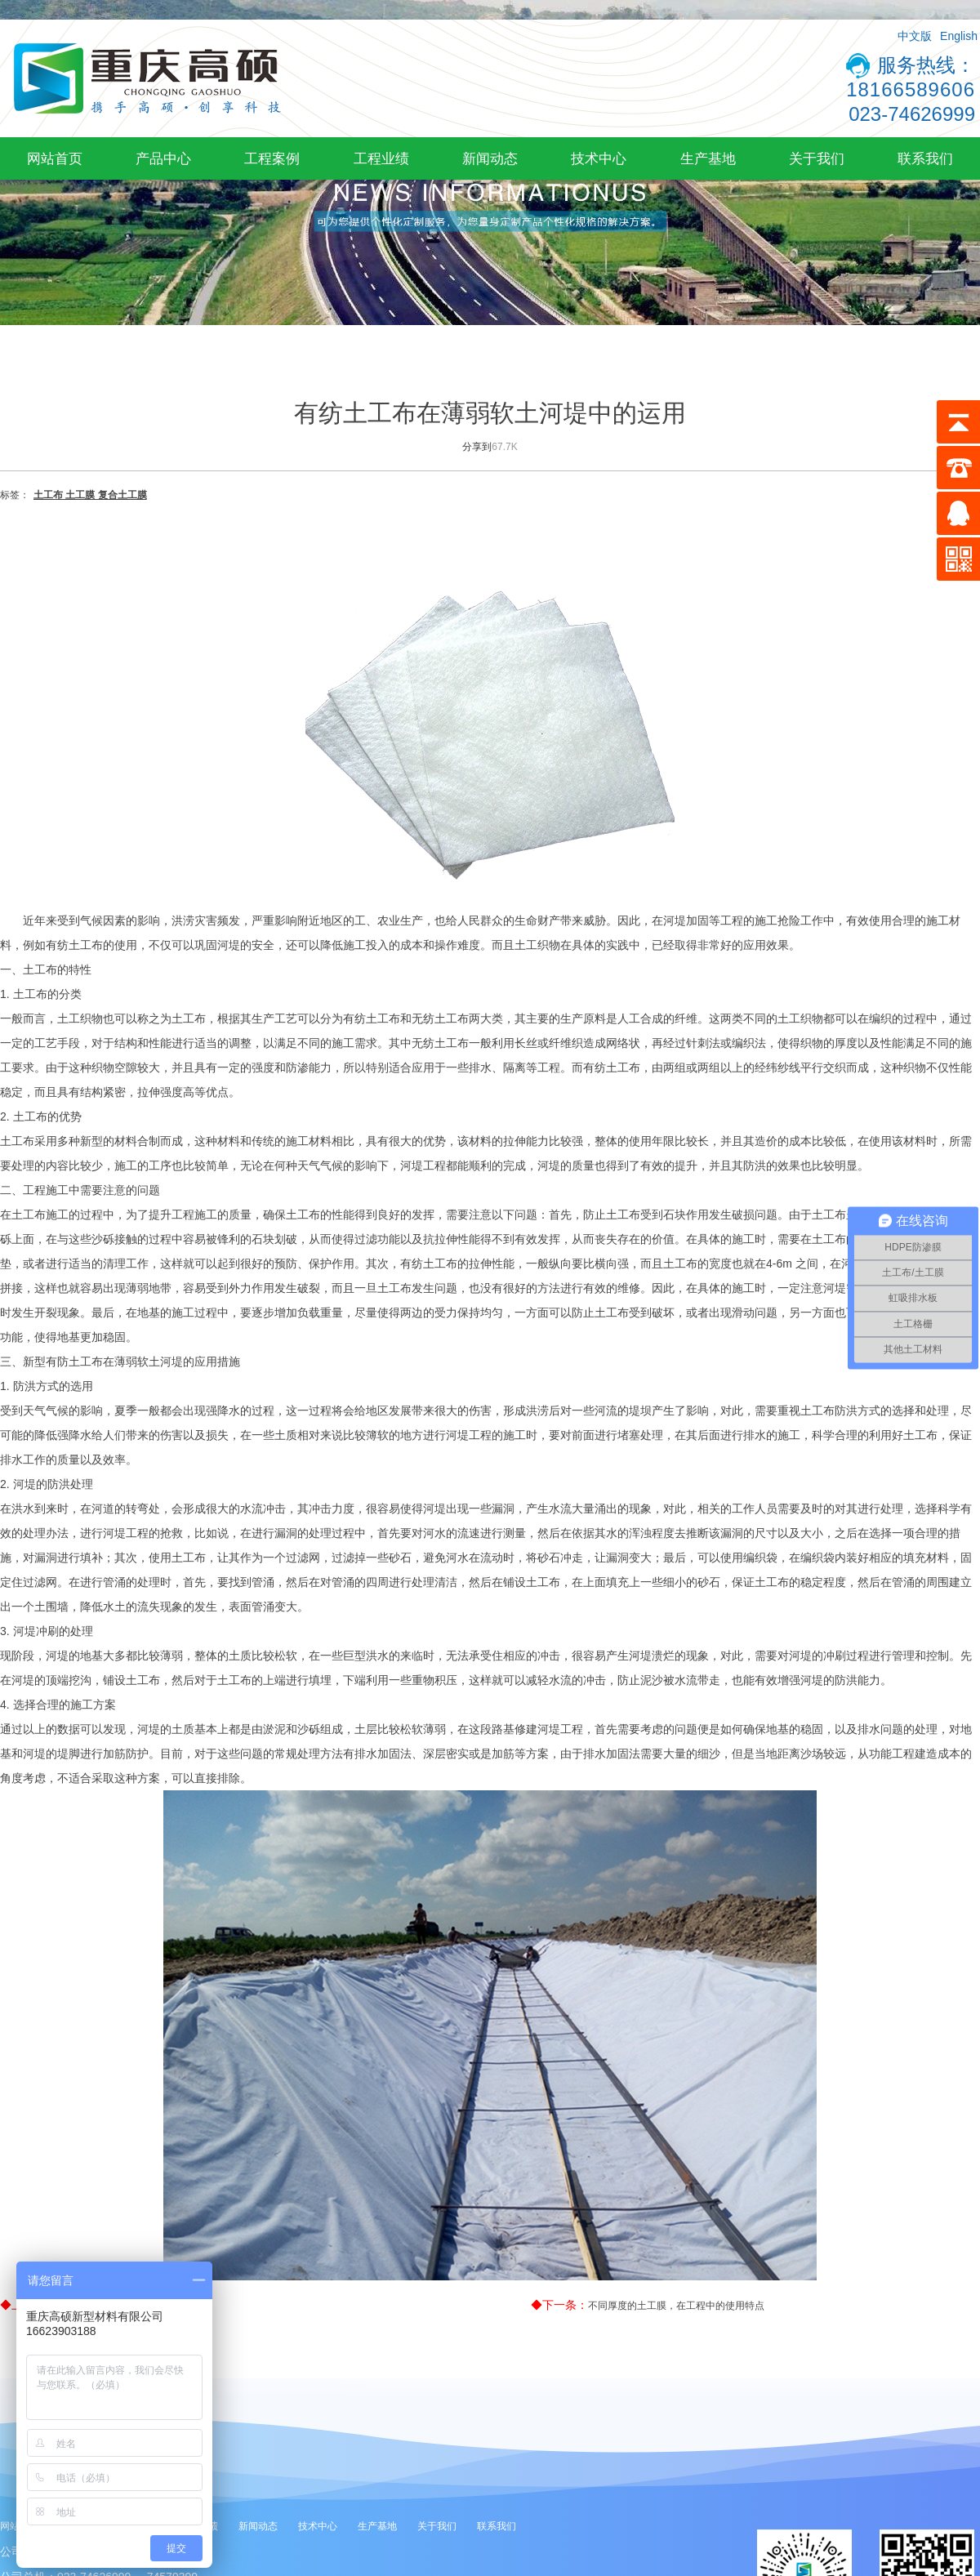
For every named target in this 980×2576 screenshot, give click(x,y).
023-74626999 (912, 114)
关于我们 (816, 158)
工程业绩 (381, 158)
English (959, 35)
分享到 (477, 446)
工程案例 (272, 158)
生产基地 (708, 158)
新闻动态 (490, 158)
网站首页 (54, 158)
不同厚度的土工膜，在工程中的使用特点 (676, 2305)
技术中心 (598, 158)
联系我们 (925, 158)
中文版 (915, 35)
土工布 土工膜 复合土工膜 (90, 495)
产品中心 (163, 158)
